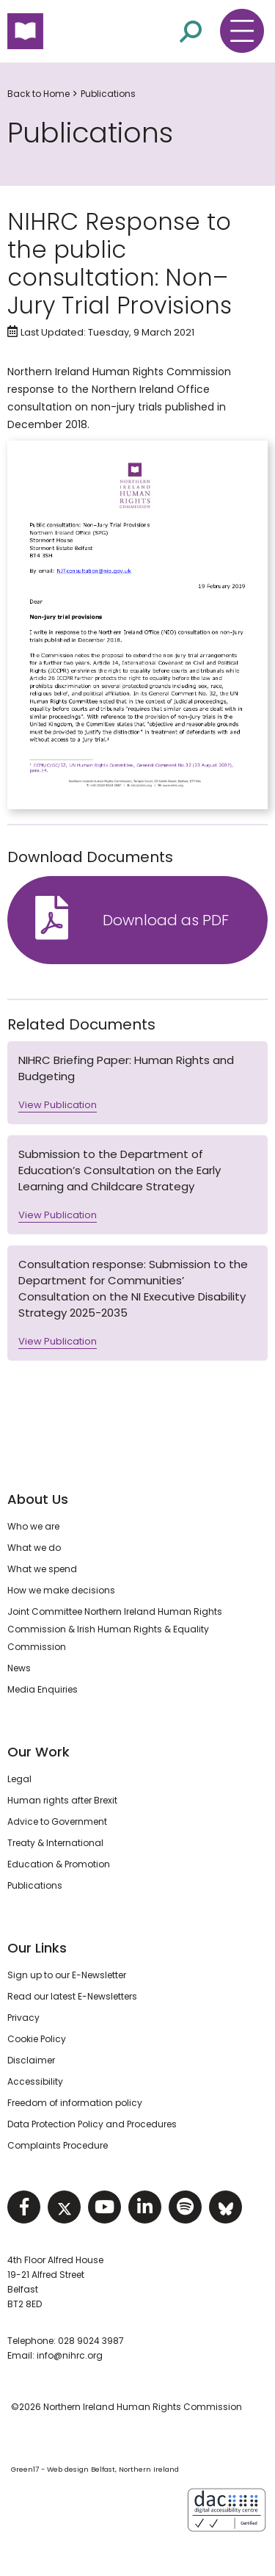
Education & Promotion (58, 1864)
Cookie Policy (36, 2039)
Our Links (37, 1948)
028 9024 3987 (91, 2340)
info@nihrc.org (70, 2355)
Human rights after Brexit (62, 1800)
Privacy (23, 2017)
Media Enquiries (42, 1689)
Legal (19, 1779)
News (19, 1668)
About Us (37, 1499)
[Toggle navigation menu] (242, 31)
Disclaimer (31, 2060)
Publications (108, 93)
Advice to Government (57, 1821)
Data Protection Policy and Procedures (92, 2124)
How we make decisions (61, 1590)
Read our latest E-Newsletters (72, 1996)
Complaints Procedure (57, 2145)
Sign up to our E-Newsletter (66, 1975)
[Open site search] (191, 30)
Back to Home (38, 93)
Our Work (38, 1752)
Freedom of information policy (74, 2102)
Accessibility (35, 2081)
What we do (34, 1547)
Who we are (33, 1526)
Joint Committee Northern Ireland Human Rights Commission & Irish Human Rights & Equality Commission (114, 1629)
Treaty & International (55, 1843)
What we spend (42, 1569)
